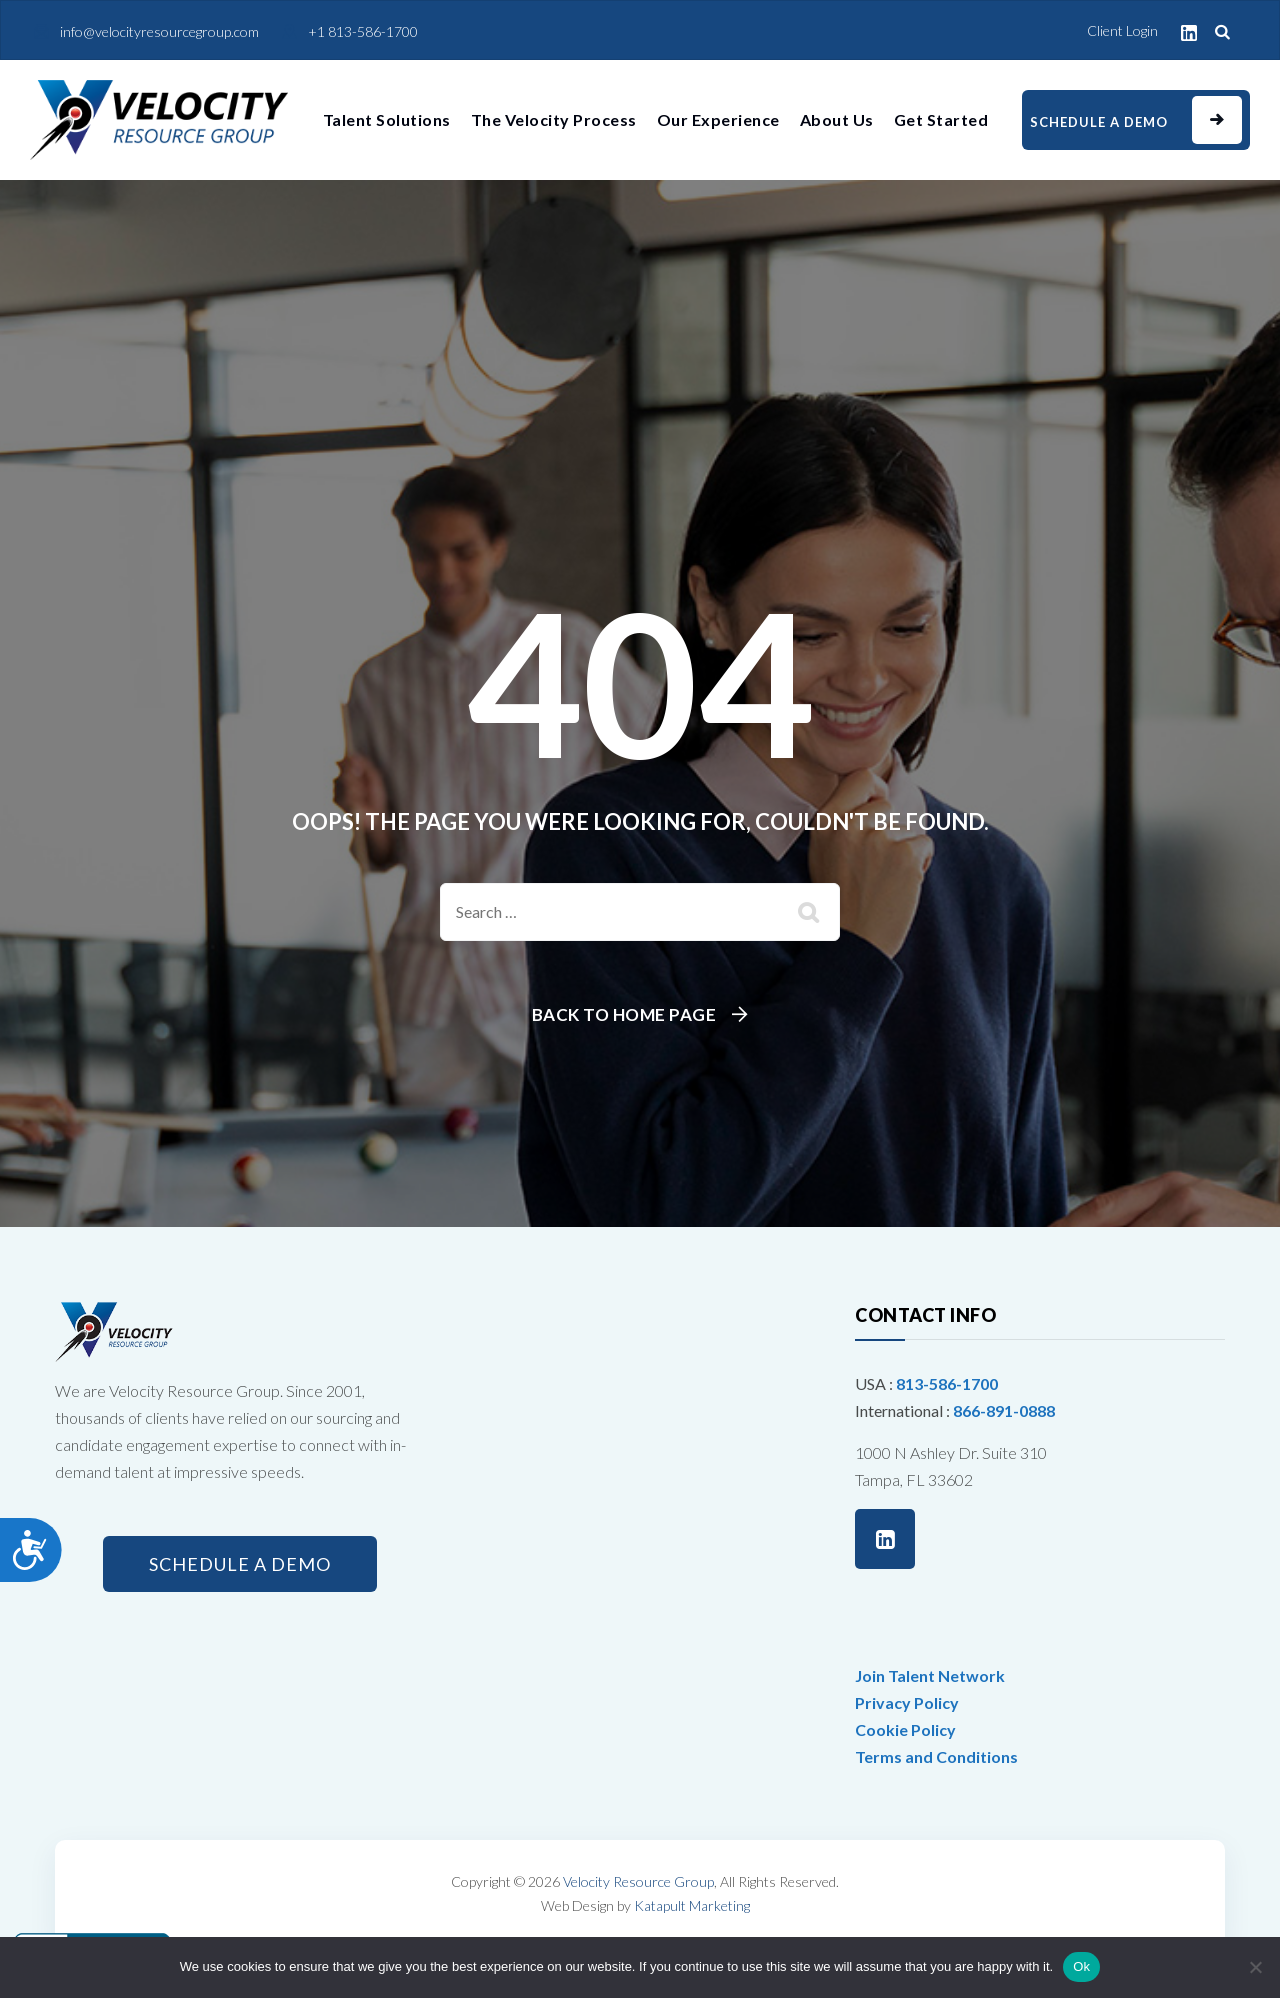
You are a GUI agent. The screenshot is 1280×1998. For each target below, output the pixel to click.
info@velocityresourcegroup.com (159, 31)
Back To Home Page (624, 1014)
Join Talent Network (930, 1675)
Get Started (941, 119)
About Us (837, 119)
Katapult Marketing (692, 1905)
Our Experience (718, 119)
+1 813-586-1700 (363, 31)
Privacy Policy (907, 1702)
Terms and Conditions (936, 1756)
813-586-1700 (947, 1383)
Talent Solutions (387, 119)
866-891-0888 (1004, 1410)
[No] (1255, 1967)
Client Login (1122, 30)
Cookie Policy (905, 1729)
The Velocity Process (554, 119)
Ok (1081, 1966)
